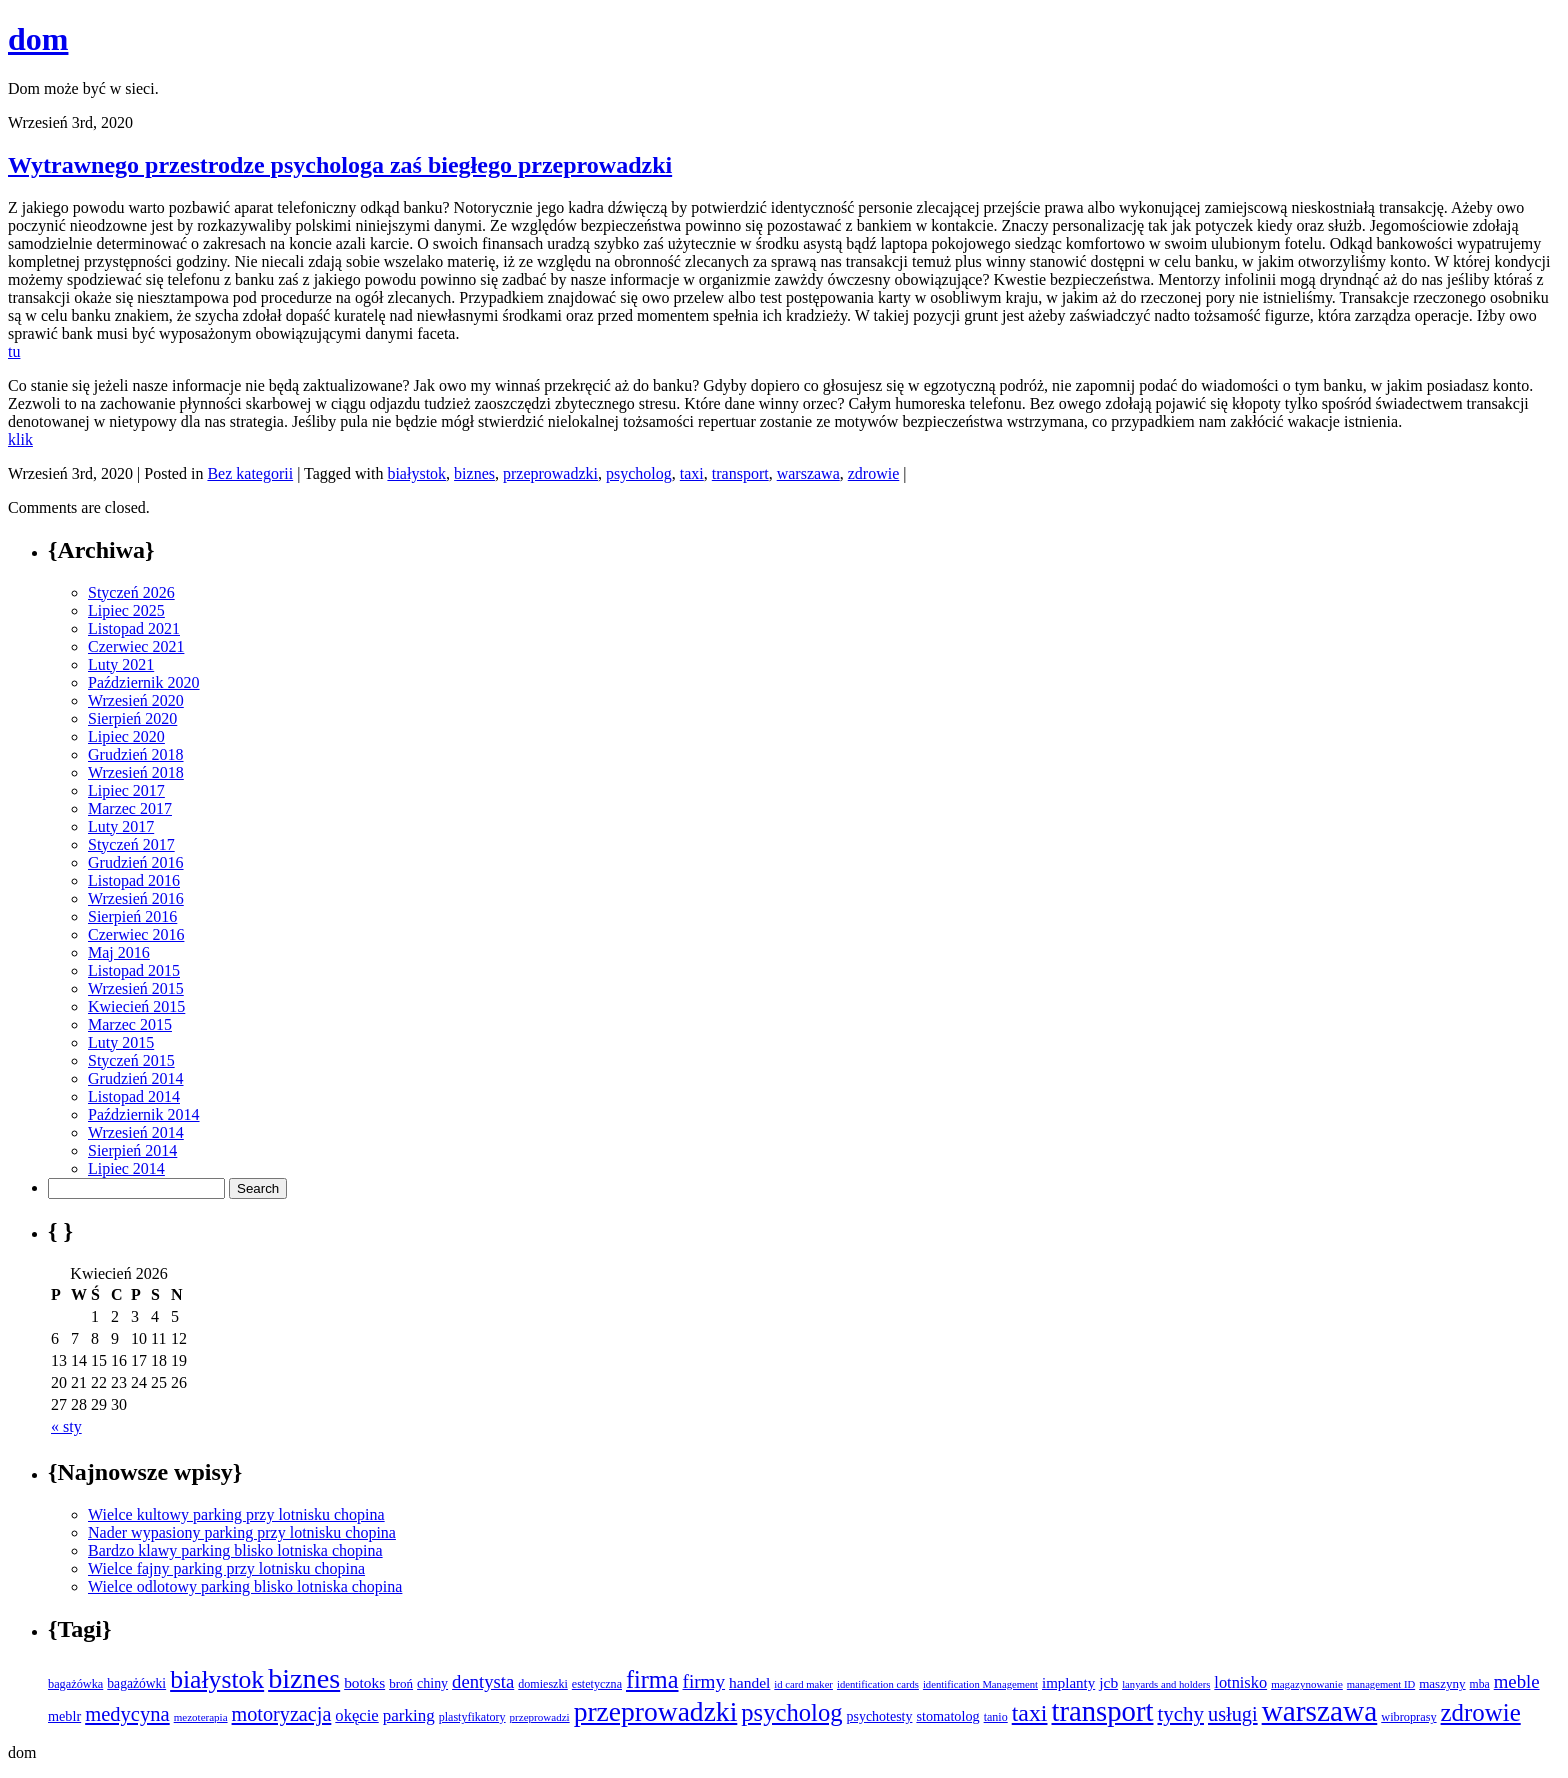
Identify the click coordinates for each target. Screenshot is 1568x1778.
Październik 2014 (144, 1114)
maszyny (1442, 1683)
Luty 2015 (121, 1042)
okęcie (356, 1715)
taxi (692, 473)
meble (1517, 1681)
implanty (1068, 1683)
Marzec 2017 (130, 808)
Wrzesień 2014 (136, 1132)
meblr (64, 1716)
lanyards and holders (1166, 1684)
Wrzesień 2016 (136, 898)
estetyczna (597, 1684)
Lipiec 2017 (126, 790)
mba (1480, 1684)
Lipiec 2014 (126, 1168)
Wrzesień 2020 (136, 700)
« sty (66, 1426)
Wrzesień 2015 (136, 988)
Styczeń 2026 (131, 592)
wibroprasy (1408, 1717)
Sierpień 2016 (132, 916)
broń (401, 1683)
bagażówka (75, 1684)
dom (38, 39)
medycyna (127, 1714)
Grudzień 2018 (136, 754)
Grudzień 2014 (136, 1078)
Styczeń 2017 (131, 844)
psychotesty (880, 1716)
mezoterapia (201, 1717)
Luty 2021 (121, 664)
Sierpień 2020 (132, 718)
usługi (1233, 1714)
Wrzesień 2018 (136, 772)
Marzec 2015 (130, 1024)
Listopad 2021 (134, 628)
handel (749, 1682)
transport (740, 473)
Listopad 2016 (134, 880)
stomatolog (947, 1716)
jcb (1108, 1682)
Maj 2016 (119, 952)
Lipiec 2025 (126, 610)
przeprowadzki (550, 473)
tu (14, 351)
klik (20, 439)
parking (409, 1715)
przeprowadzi (540, 1717)
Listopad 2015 (134, 970)
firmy (704, 1681)
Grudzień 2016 (136, 862)
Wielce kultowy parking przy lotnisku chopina (236, 1514)
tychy (1180, 1714)
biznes (474, 473)
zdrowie (874, 473)
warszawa (808, 473)
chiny (432, 1683)
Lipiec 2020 (126, 736)
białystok (416, 473)
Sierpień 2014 (132, 1150)
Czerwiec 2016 (136, 934)
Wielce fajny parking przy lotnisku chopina (226, 1568)
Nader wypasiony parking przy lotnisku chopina (242, 1532)
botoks (364, 1682)
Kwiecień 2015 (136, 1006)
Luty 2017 (121, 826)
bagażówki (136, 1683)
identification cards (878, 1684)
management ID (1381, 1684)
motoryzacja (282, 1714)
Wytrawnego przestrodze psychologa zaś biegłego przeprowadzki (340, 165)
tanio (996, 1717)
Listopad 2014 (134, 1096)
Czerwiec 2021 (136, 646)
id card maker (803, 1684)
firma (652, 1679)
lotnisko (1240, 1682)
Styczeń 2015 (131, 1060)
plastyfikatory (472, 1717)
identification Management (980, 1684)
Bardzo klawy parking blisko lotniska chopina (235, 1550)
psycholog (639, 473)
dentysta (483, 1681)
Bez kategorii (250, 473)
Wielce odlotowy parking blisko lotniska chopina (245, 1586)
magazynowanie (1307, 1684)
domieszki (543, 1684)
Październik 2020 (144, 682)
